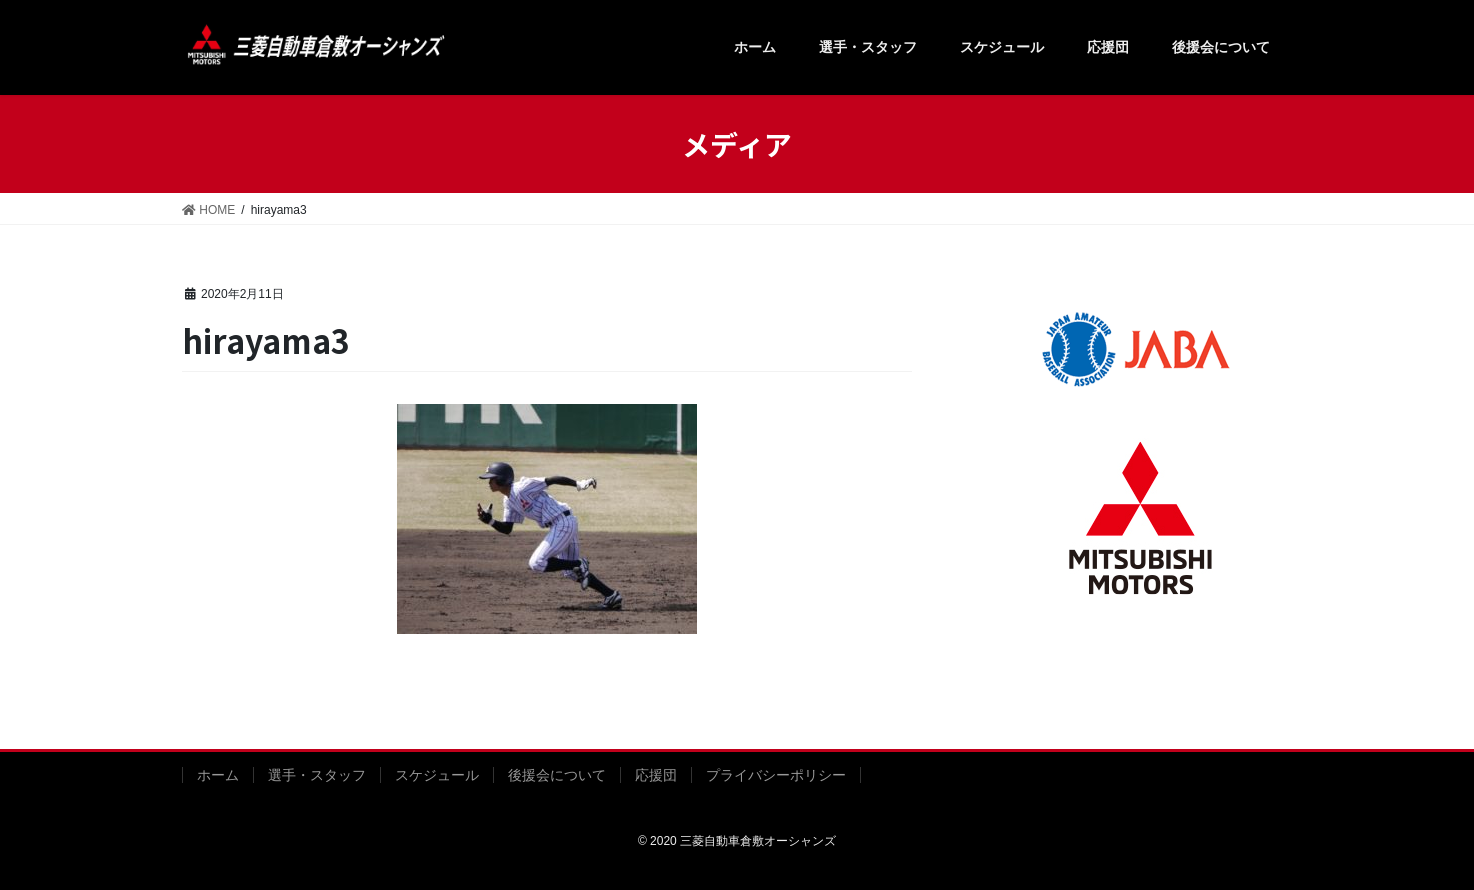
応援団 (656, 775)
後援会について (557, 775)
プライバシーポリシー (776, 775)
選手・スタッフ (317, 775)
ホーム (218, 775)
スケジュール (437, 775)
